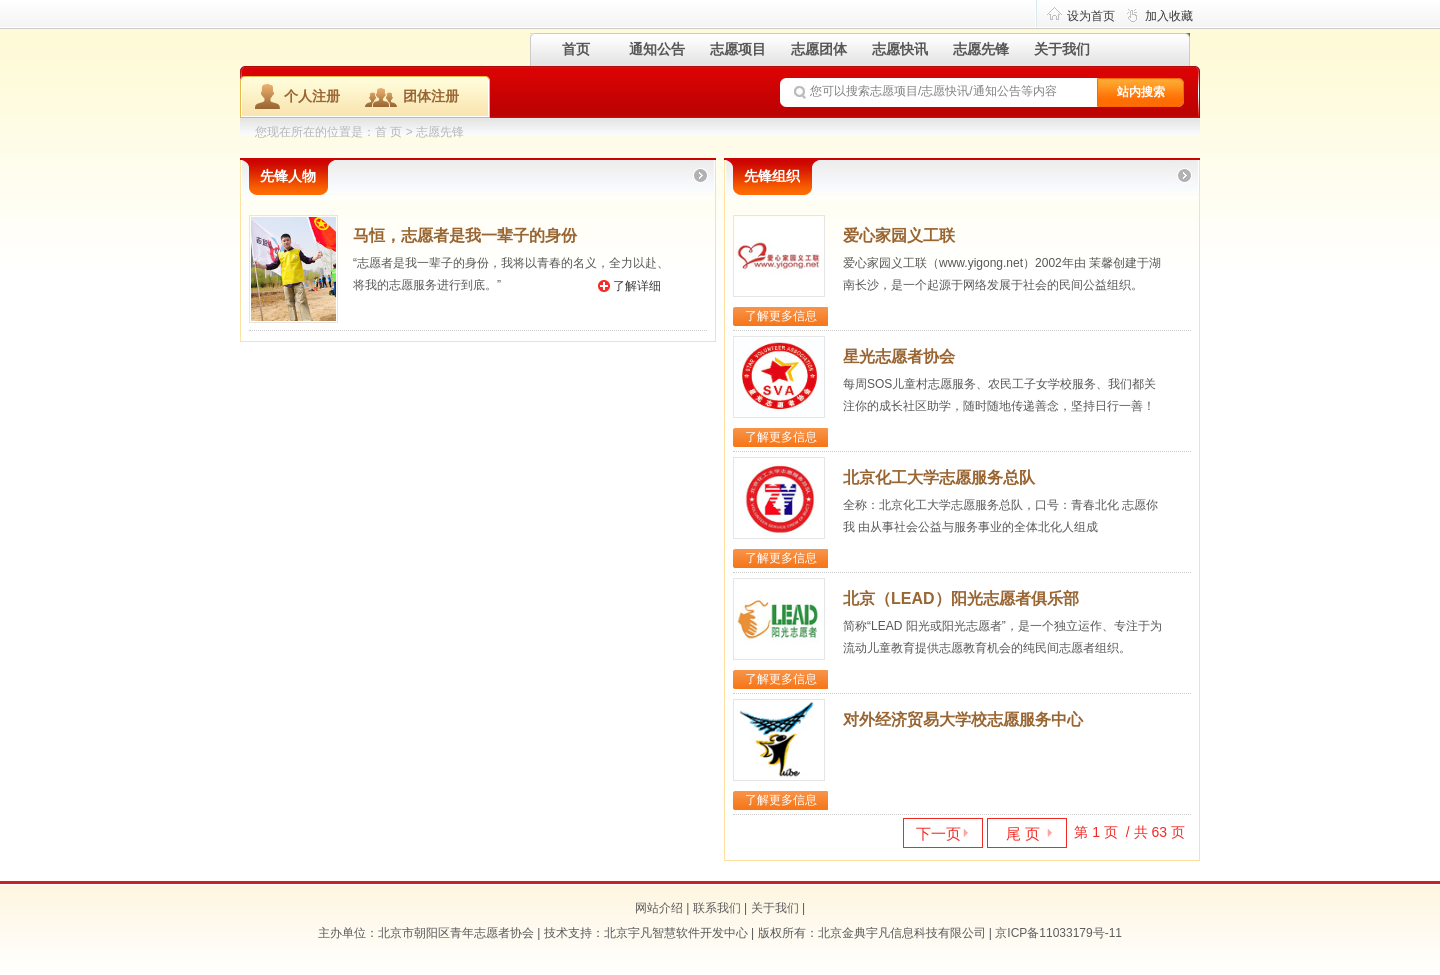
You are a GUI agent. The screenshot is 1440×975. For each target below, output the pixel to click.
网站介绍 (659, 908)
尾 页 (1023, 833)
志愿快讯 (900, 49)
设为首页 (1091, 16)
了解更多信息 (781, 316)
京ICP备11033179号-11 (1058, 933)
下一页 (938, 833)
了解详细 (637, 286)
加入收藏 (1169, 16)
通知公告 (657, 49)
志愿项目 (738, 49)
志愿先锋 (981, 49)
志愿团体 (819, 49)
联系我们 (717, 908)
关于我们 (1062, 49)
